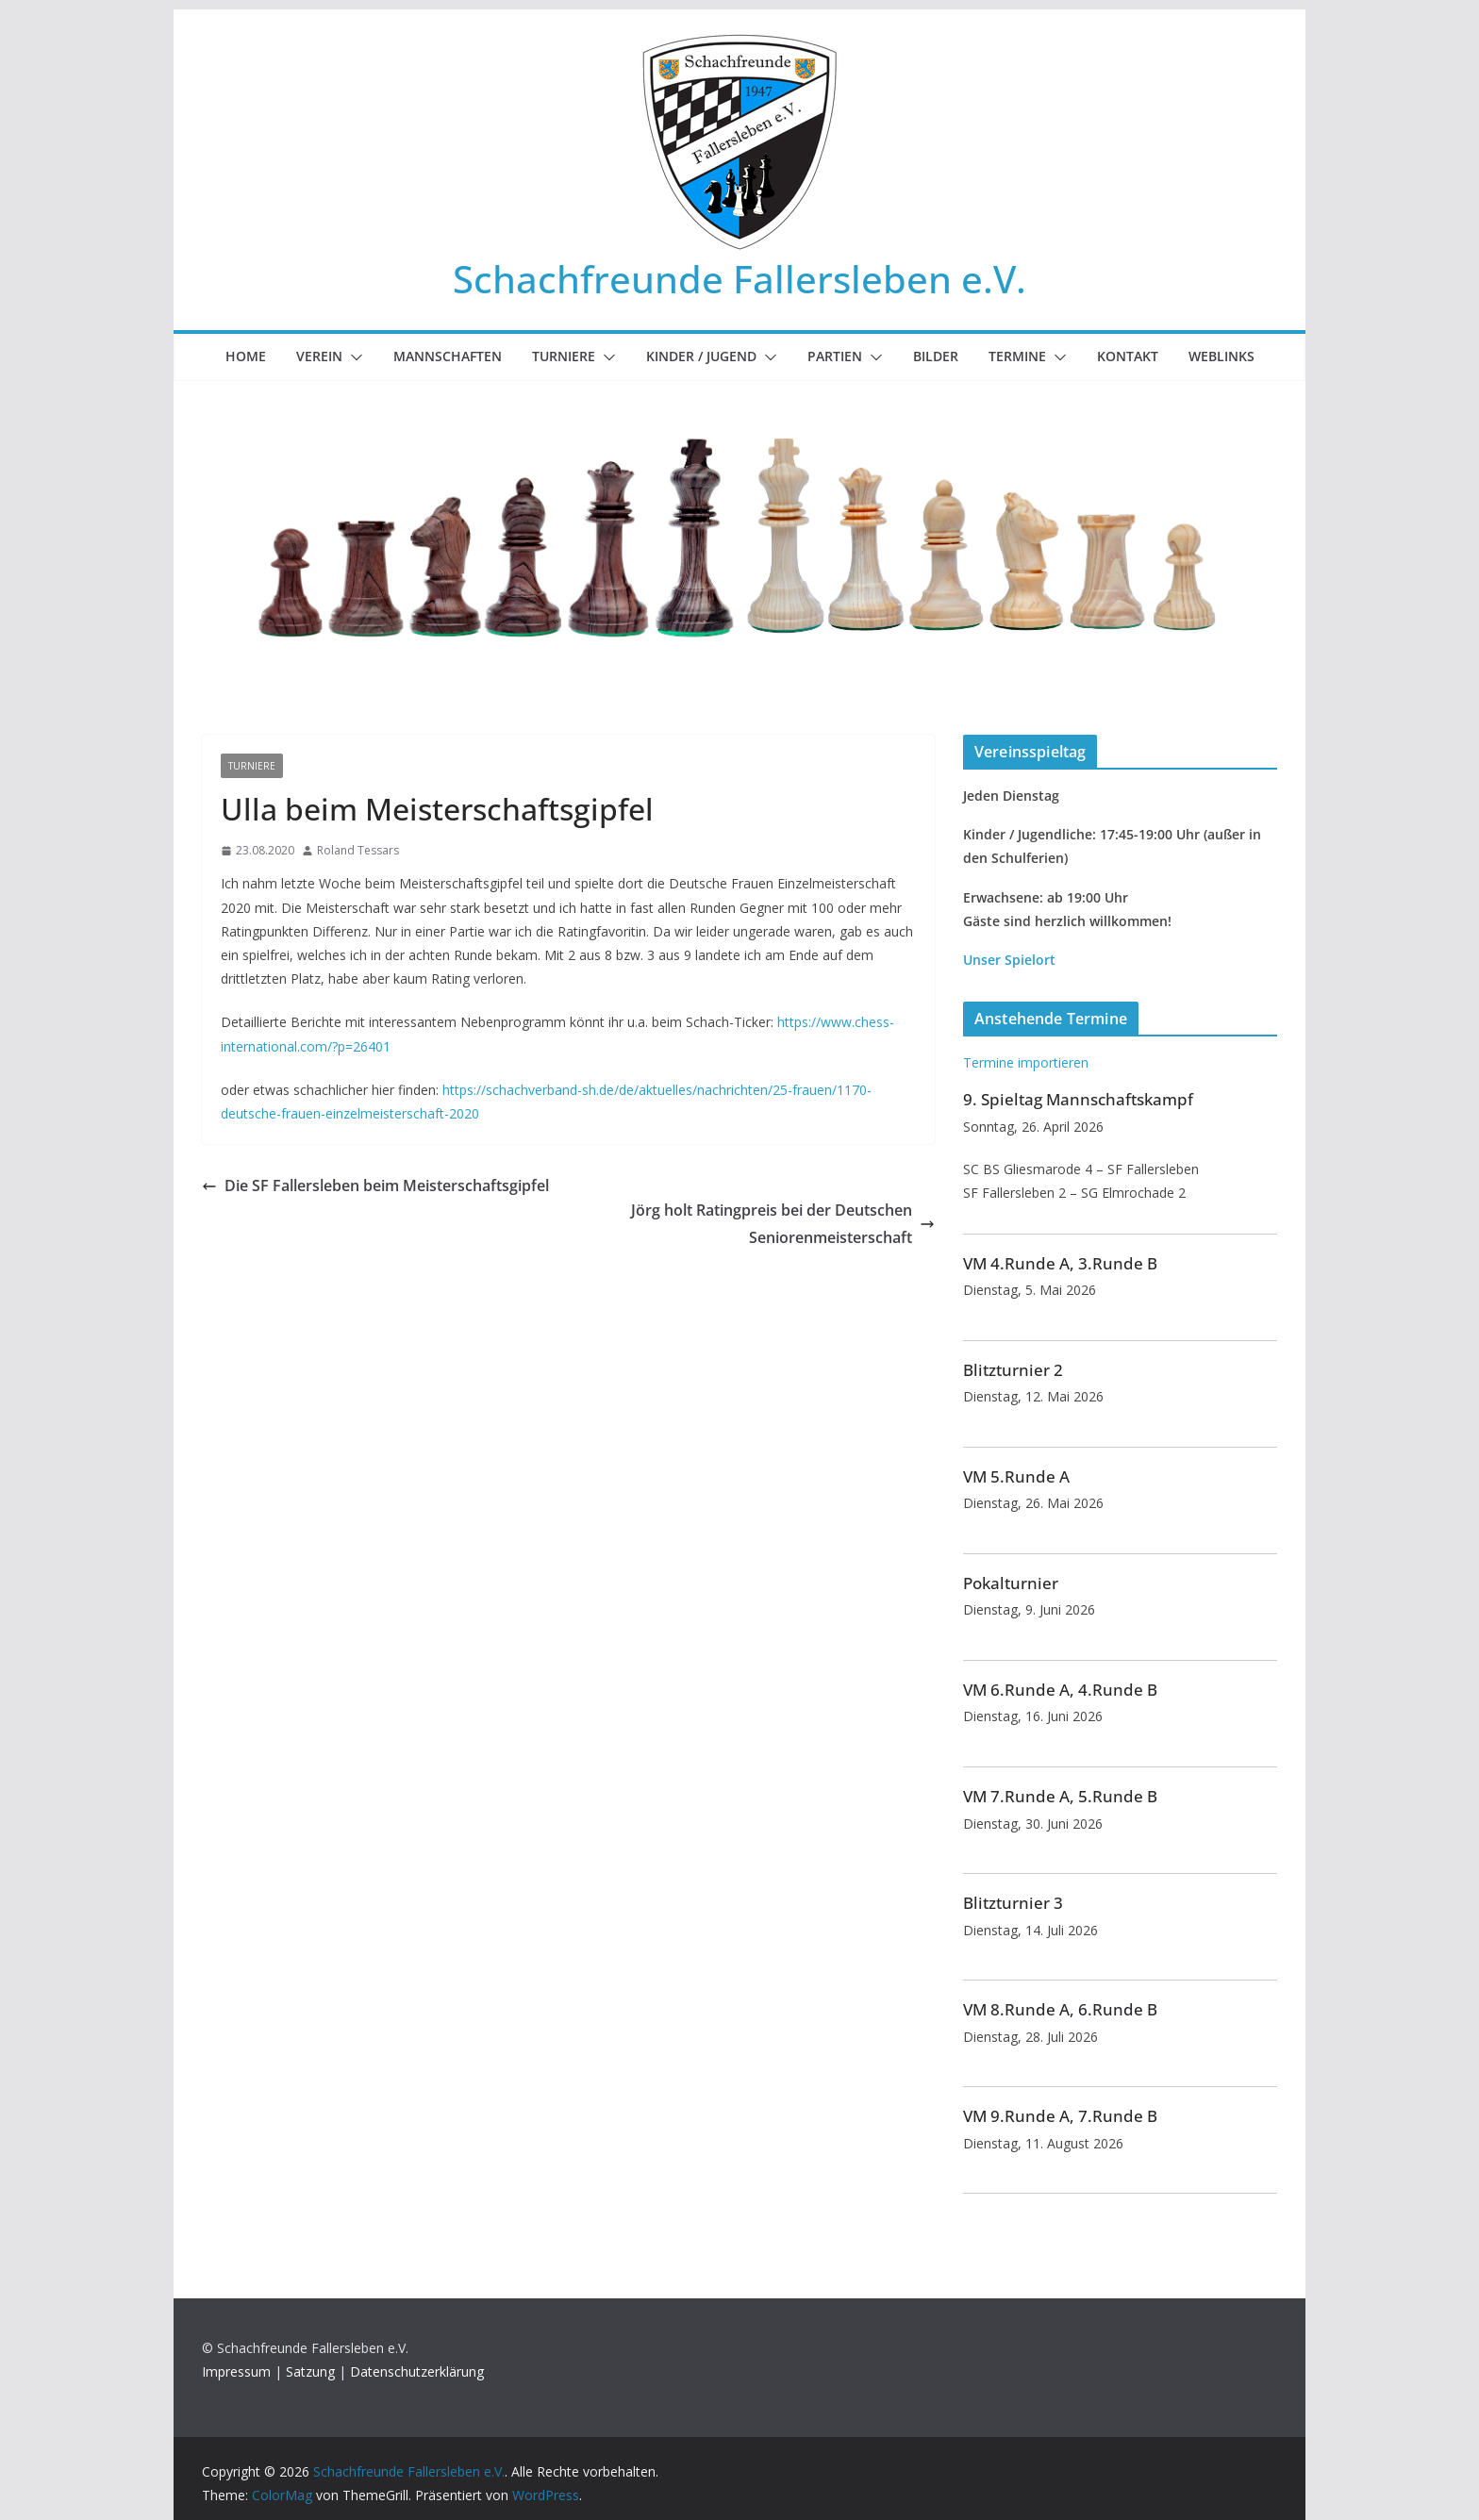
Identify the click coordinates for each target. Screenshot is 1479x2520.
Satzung (310, 2371)
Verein (319, 356)
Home (245, 356)
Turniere (563, 356)
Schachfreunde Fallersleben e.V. (739, 279)
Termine (1017, 356)
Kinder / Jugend (701, 356)
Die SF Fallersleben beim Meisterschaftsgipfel (375, 1185)
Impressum (236, 2371)
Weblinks (1221, 356)
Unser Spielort (1009, 960)
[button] (352, 357)
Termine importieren (1025, 1062)
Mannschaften (447, 356)
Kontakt (1127, 356)
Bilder (935, 356)
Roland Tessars (358, 850)
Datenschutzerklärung (417, 2371)
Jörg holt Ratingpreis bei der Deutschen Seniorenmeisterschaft (783, 1224)
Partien (834, 356)
